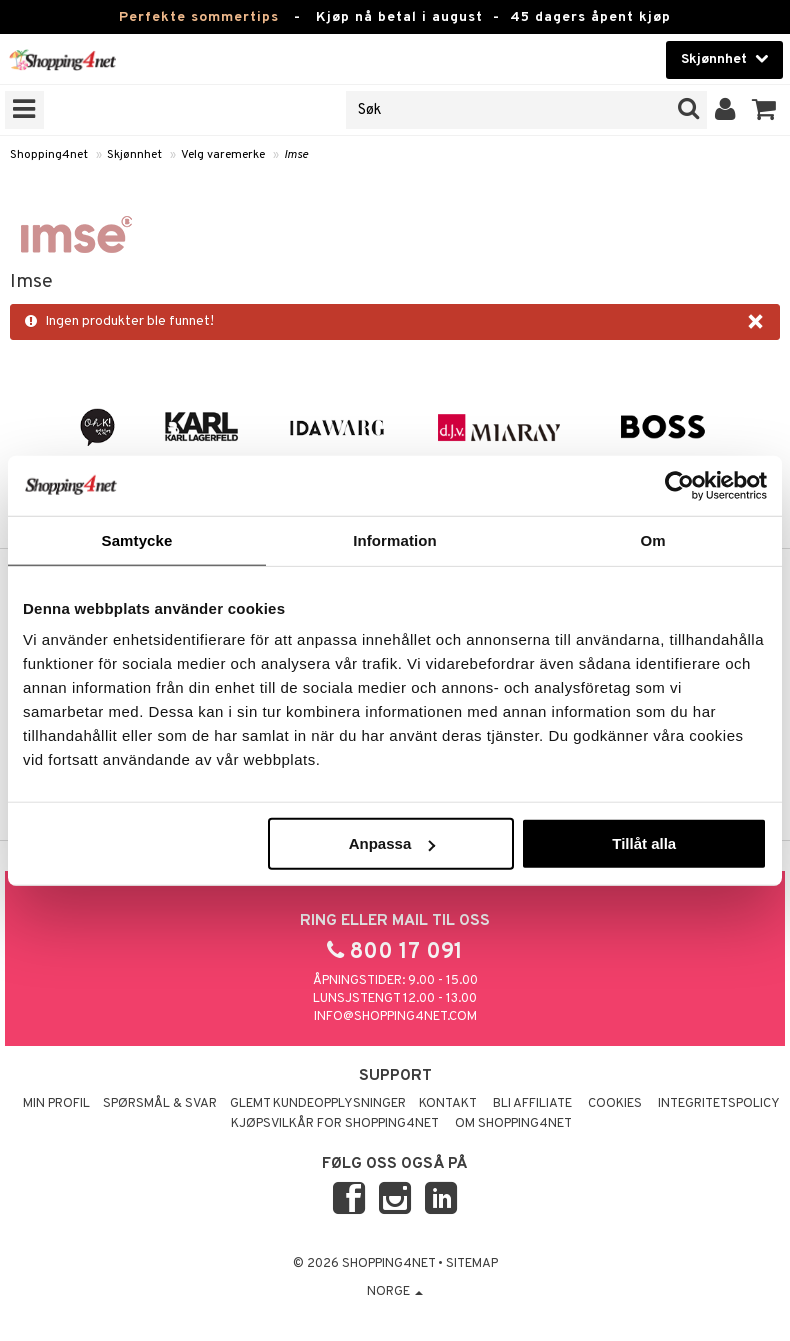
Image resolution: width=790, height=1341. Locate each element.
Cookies (615, 1104)
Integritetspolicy (719, 1104)
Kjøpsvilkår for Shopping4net (335, 1124)
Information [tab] (395, 539)
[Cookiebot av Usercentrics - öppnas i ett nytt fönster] (679, 485)
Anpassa (392, 843)
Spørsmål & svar (160, 1104)
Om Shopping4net (513, 1124)
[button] (764, 110)
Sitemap (472, 1264)
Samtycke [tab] (137, 539)
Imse (296, 155)
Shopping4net (49, 155)
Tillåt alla (644, 843)
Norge (395, 1292)
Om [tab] (652, 539)
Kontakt (448, 1104)
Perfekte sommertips (199, 17)
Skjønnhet (134, 155)
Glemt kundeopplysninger (318, 1104)
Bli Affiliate (532, 1104)
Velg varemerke (223, 155)
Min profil (56, 1104)
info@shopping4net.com (395, 1017)
